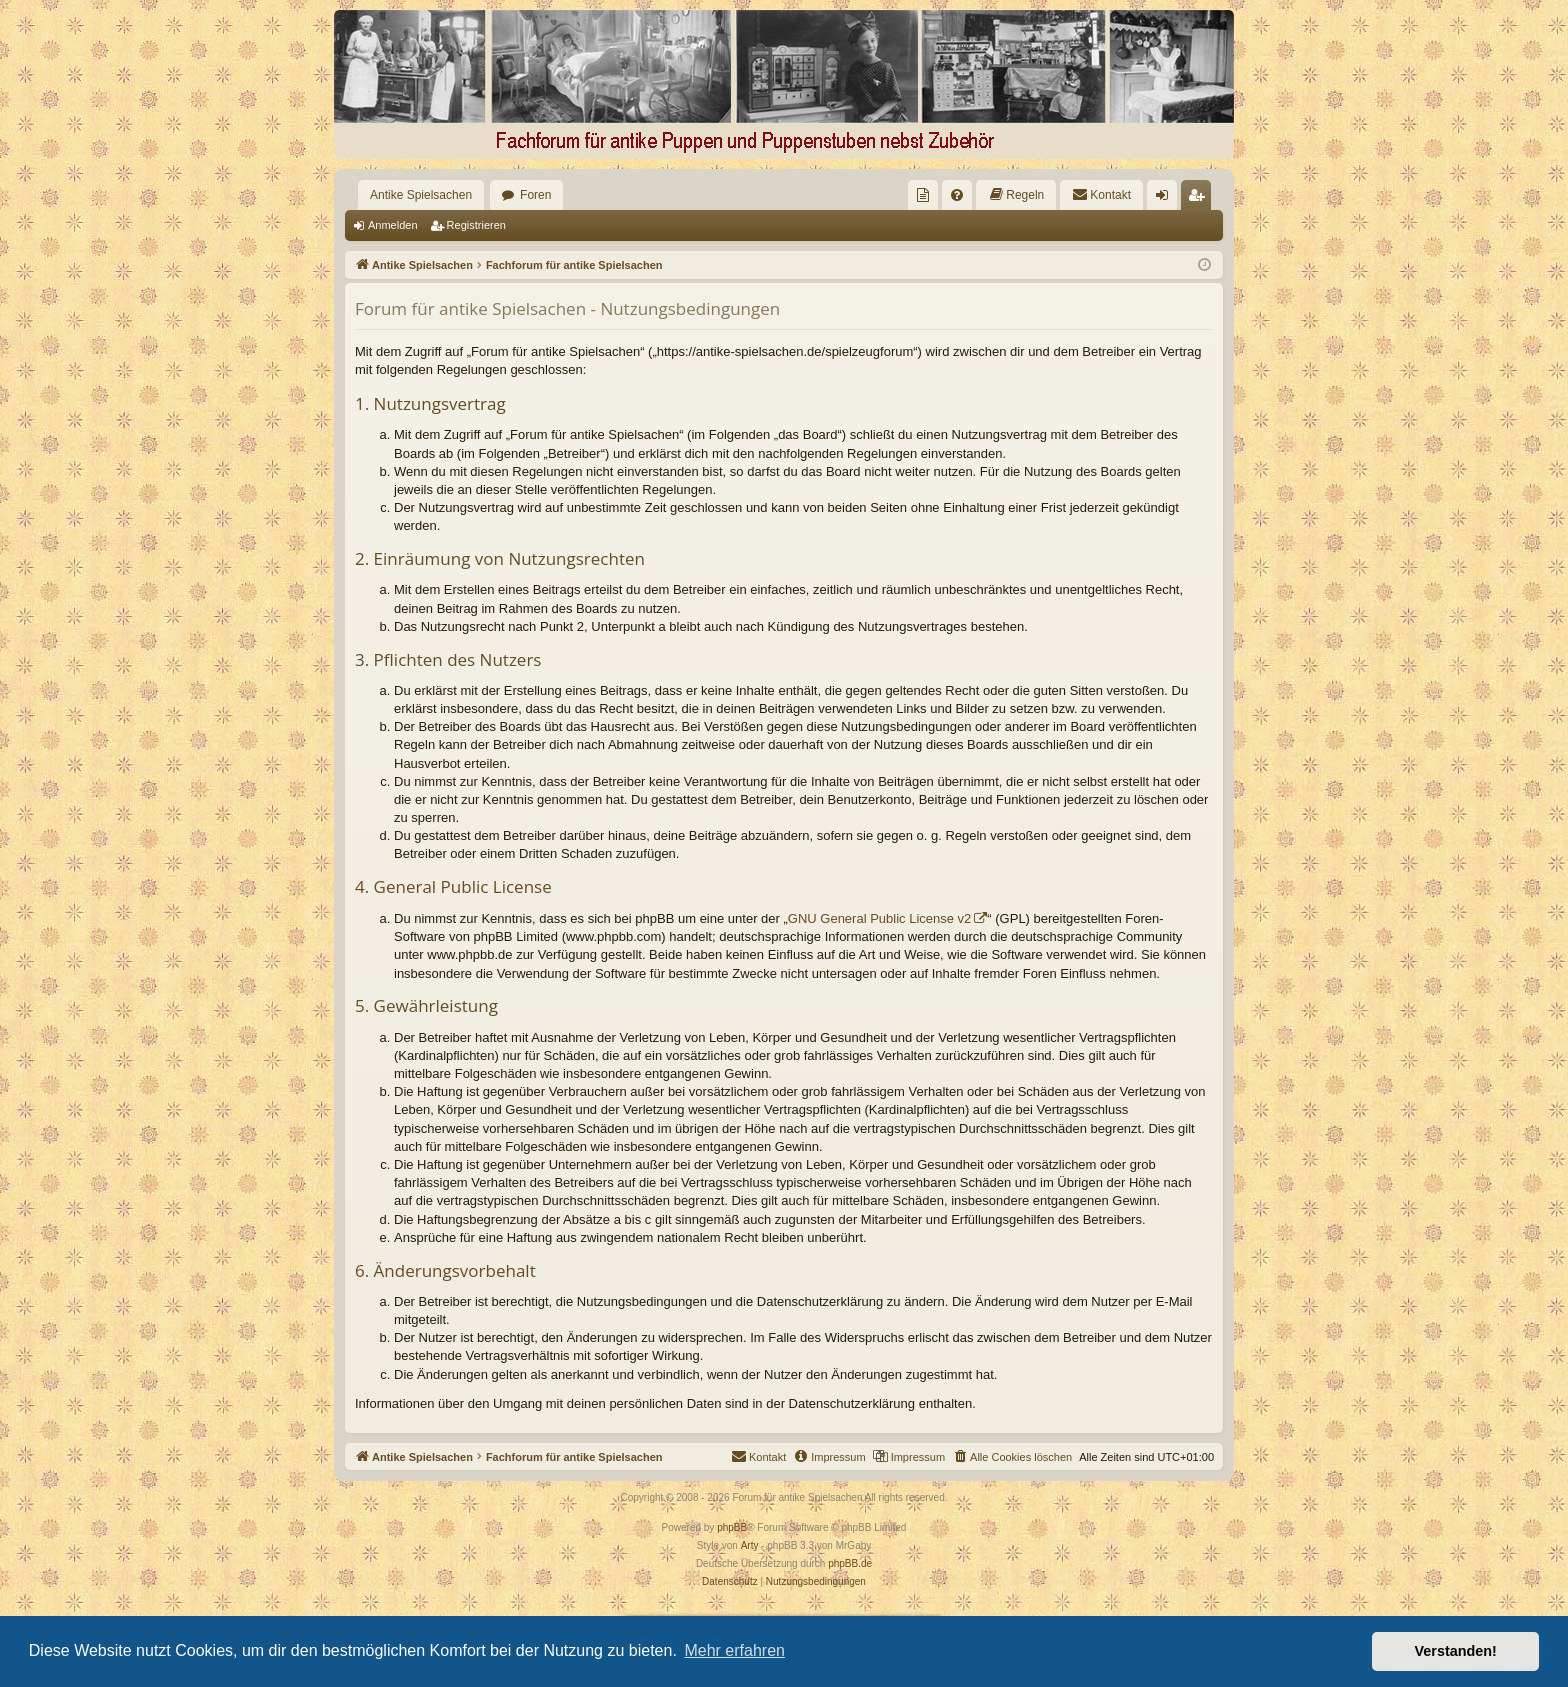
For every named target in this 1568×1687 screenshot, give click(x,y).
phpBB (732, 1527)
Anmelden (393, 225)
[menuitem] (923, 195)
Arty (750, 1545)
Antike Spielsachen (421, 195)
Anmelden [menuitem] (1166, 199)
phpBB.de (850, 1563)
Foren (535, 195)
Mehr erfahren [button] (734, 1650)
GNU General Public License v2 (880, 918)
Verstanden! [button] (1456, 1651)
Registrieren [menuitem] (1200, 199)
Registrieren (476, 225)
